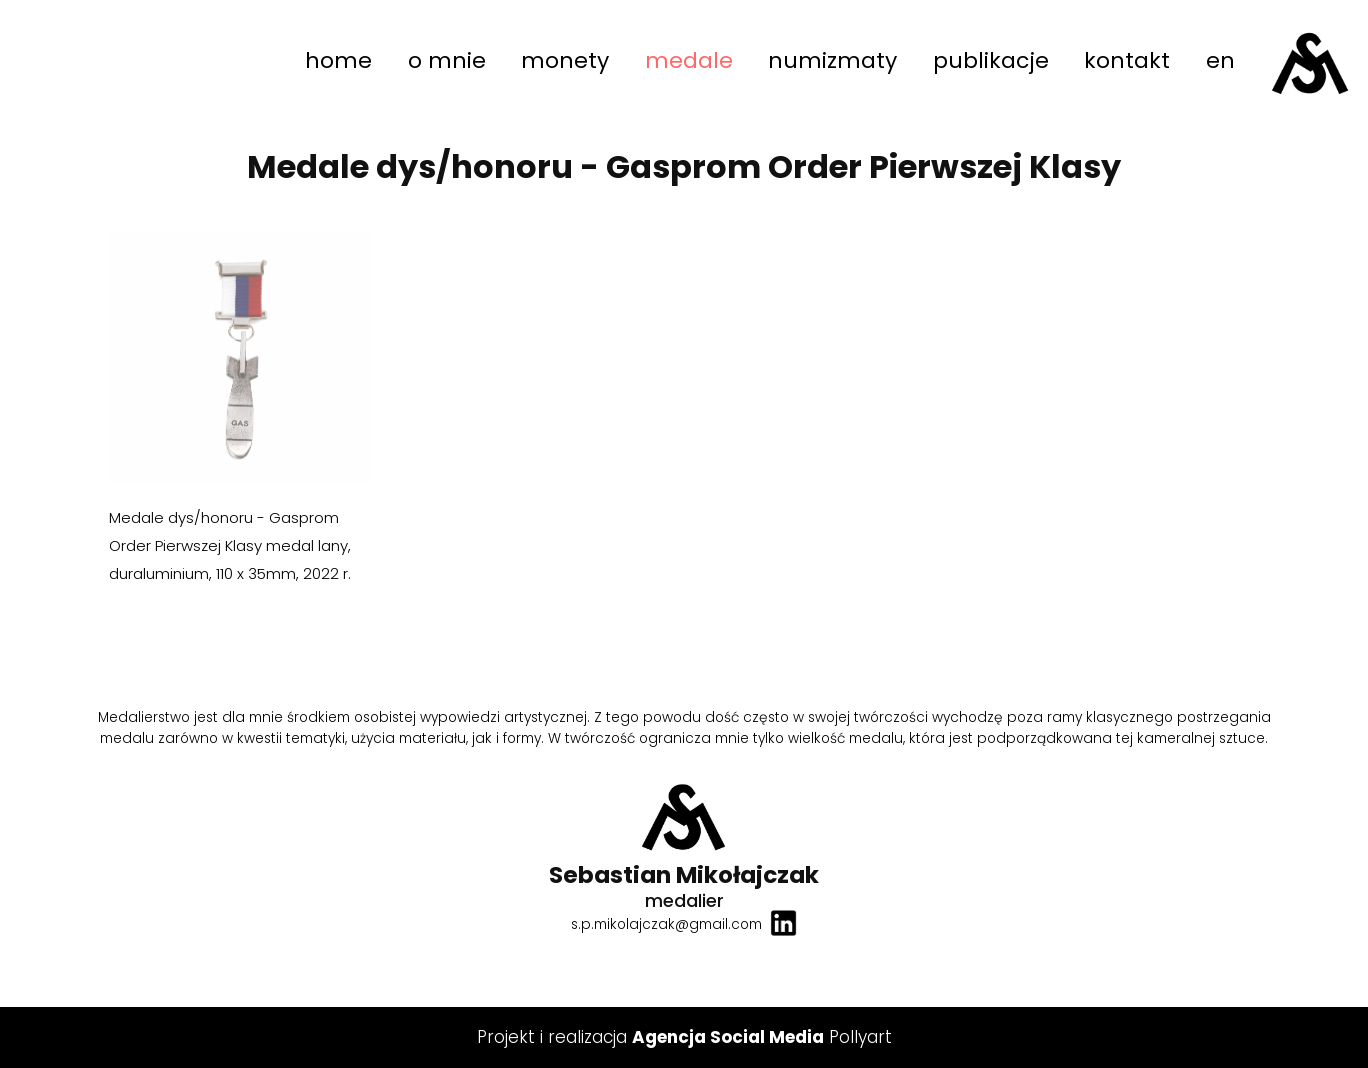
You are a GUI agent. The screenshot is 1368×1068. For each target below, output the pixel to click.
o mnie (447, 60)
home (338, 60)
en (1220, 60)
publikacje (991, 60)
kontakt (1127, 60)
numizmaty (832, 60)
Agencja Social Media (728, 1037)
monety (565, 60)
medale (689, 60)
